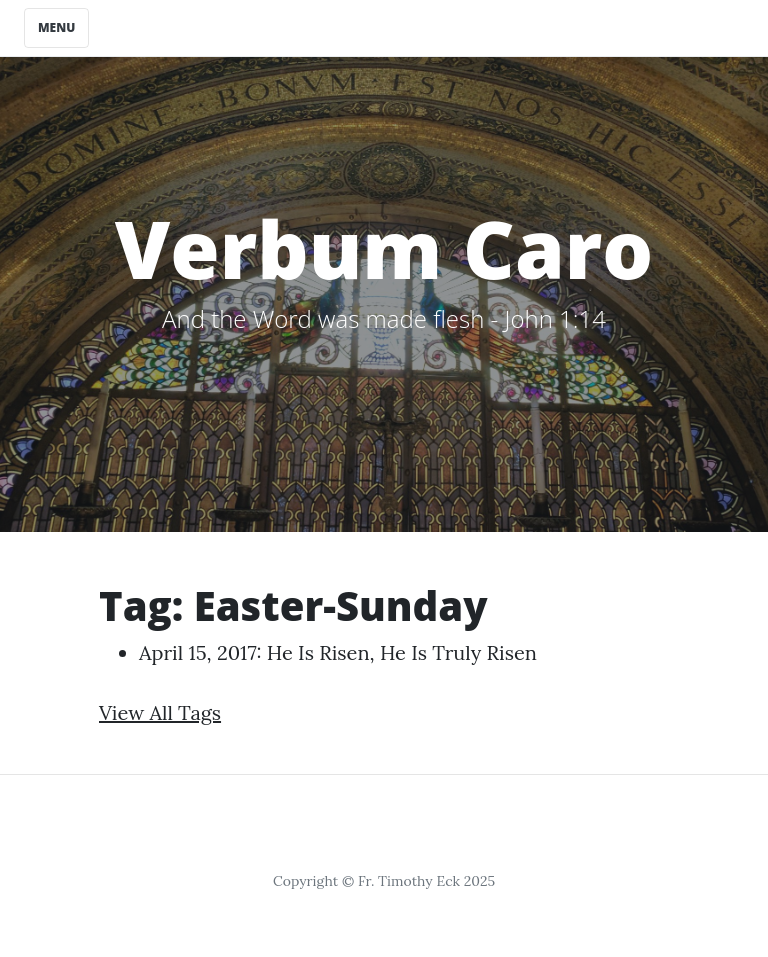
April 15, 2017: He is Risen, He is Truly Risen (338, 652)
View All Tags (160, 712)
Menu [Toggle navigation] (56, 27)
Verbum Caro (384, 247)
